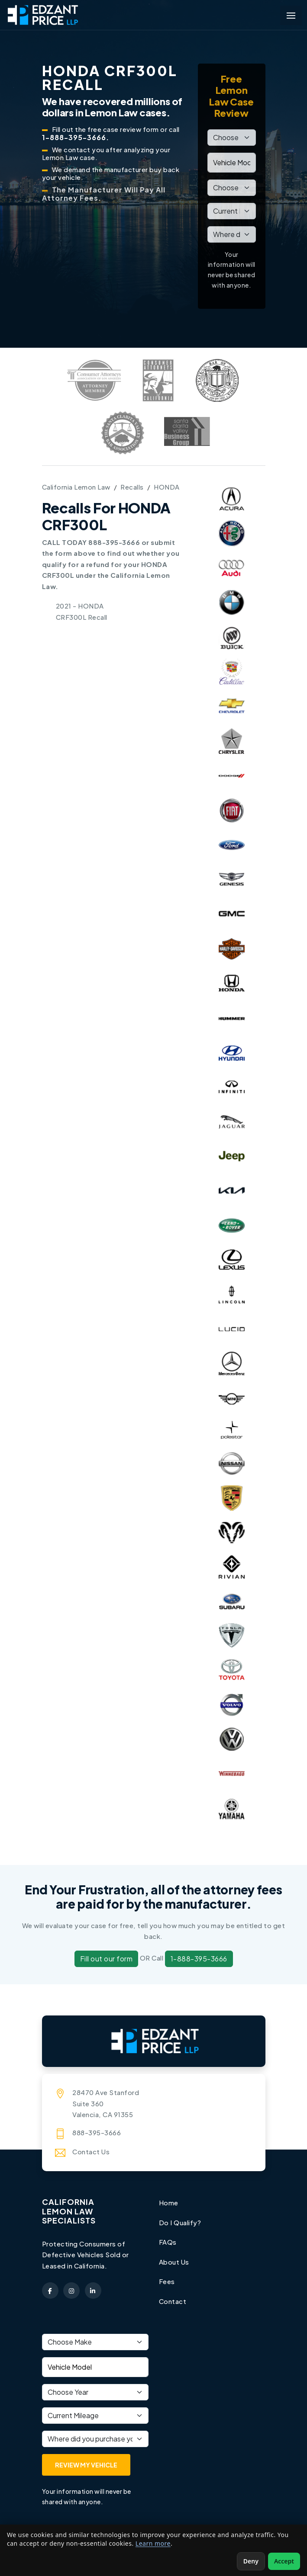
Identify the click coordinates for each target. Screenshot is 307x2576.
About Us (174, 2262)
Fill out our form (106, 1958)
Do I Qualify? (180, 2222)
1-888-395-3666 (199, 1958)
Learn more (153, 2543)
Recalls (132, 487)
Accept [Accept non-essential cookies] (284, 2561)
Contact (173, 2301)
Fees (167, 2281)
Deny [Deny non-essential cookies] (251, 2561)
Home (168, 2202)
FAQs (168, 2242)
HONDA (167, 487)
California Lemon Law (76, 487)
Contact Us (91, 2151)
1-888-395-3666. (75, 137)
